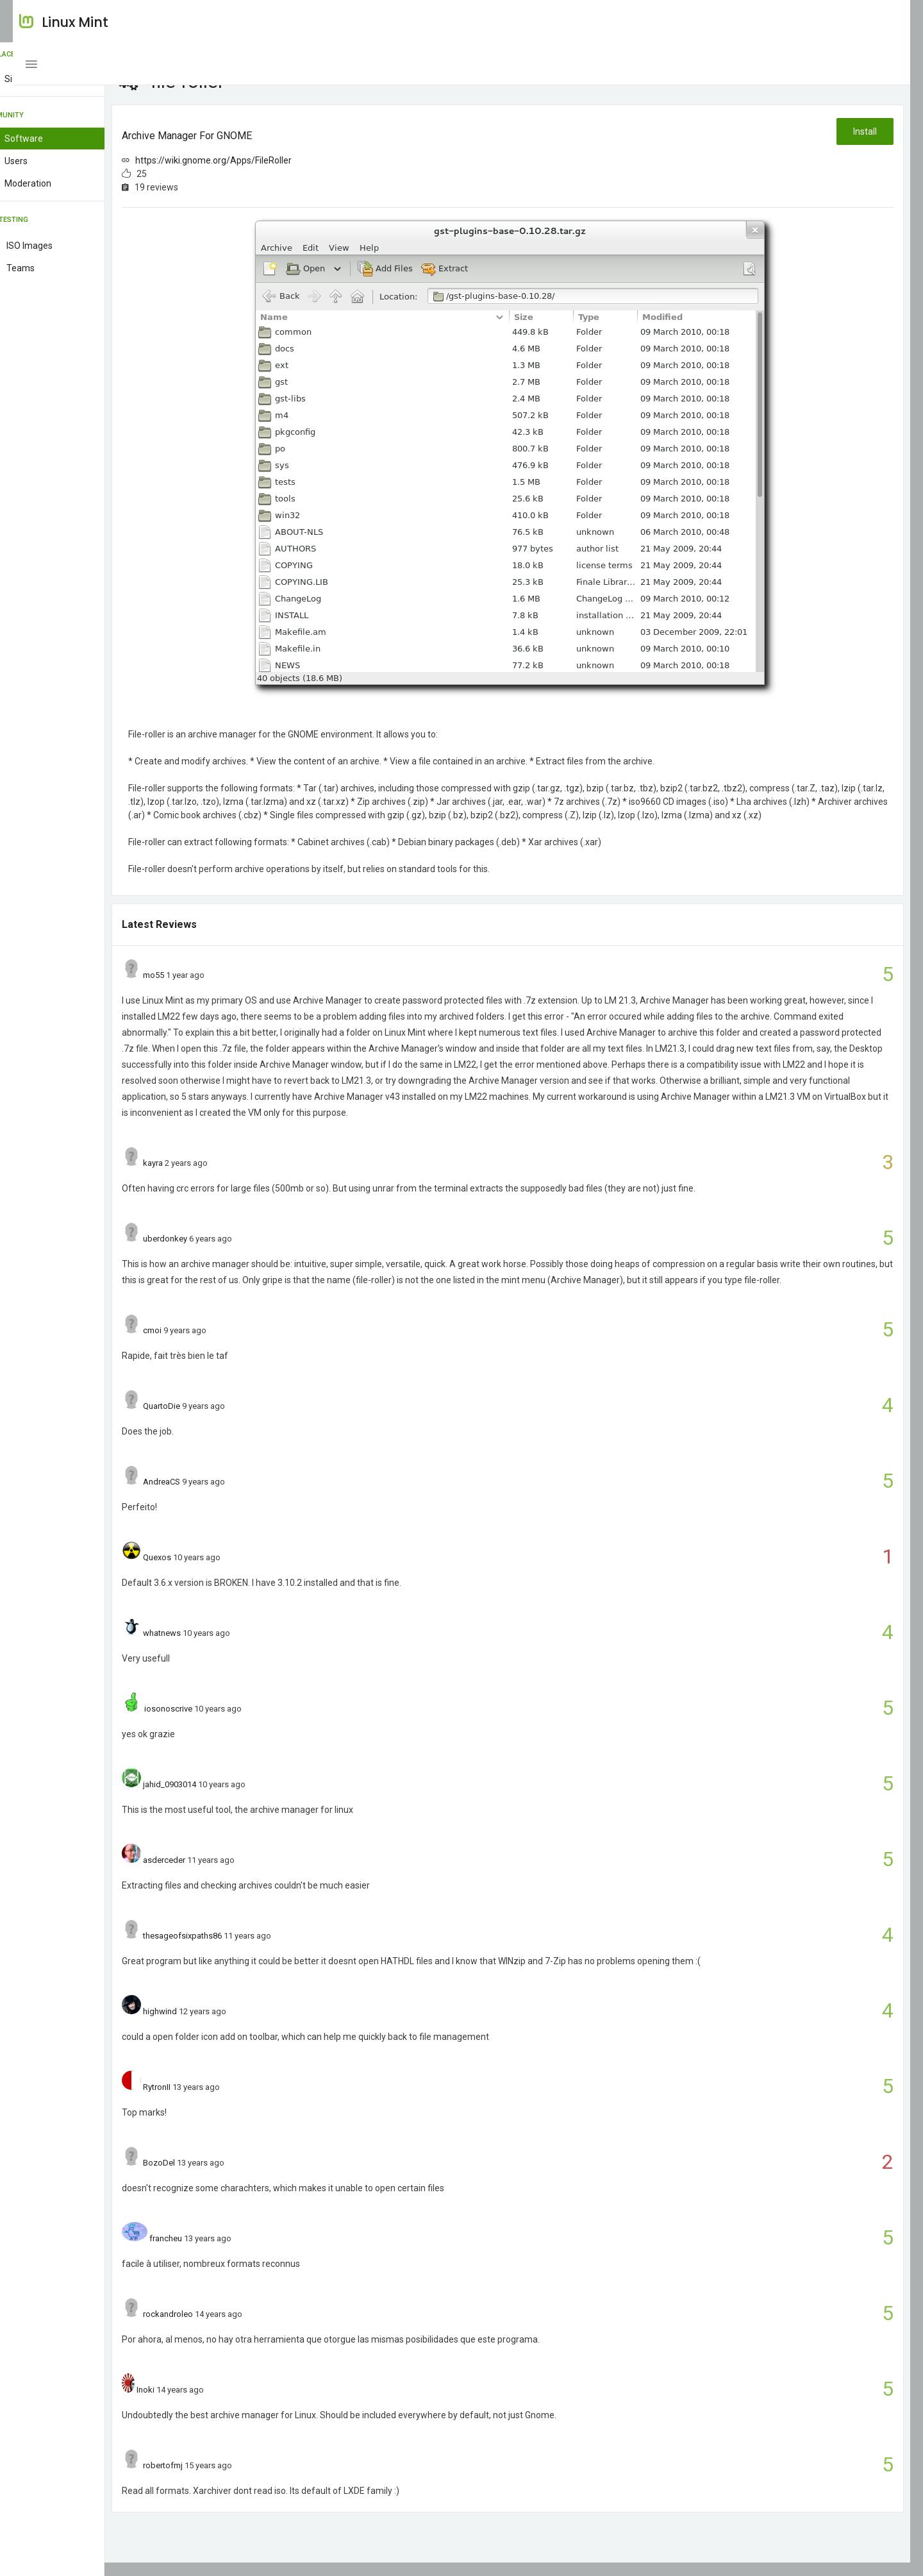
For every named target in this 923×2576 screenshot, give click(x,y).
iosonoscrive (211, 1722)
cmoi (196, 1344)
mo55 (197, 988)
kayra (196, 1176)
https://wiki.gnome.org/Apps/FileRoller (257, 160)
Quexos (201, 1571)
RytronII (200, 2100)
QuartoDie (205, 1419)
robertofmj (206, 2479)
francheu (209, 2252)
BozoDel (203, 2176)
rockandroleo (212, 2327)
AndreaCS (205, 1495)
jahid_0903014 (213, 1798)
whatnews (205, 1646)
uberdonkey (209, 1252)
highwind (203, 2025)
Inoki (189, 2403)
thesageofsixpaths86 (226, 1949)
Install (864, 131)
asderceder (208, 1873)
